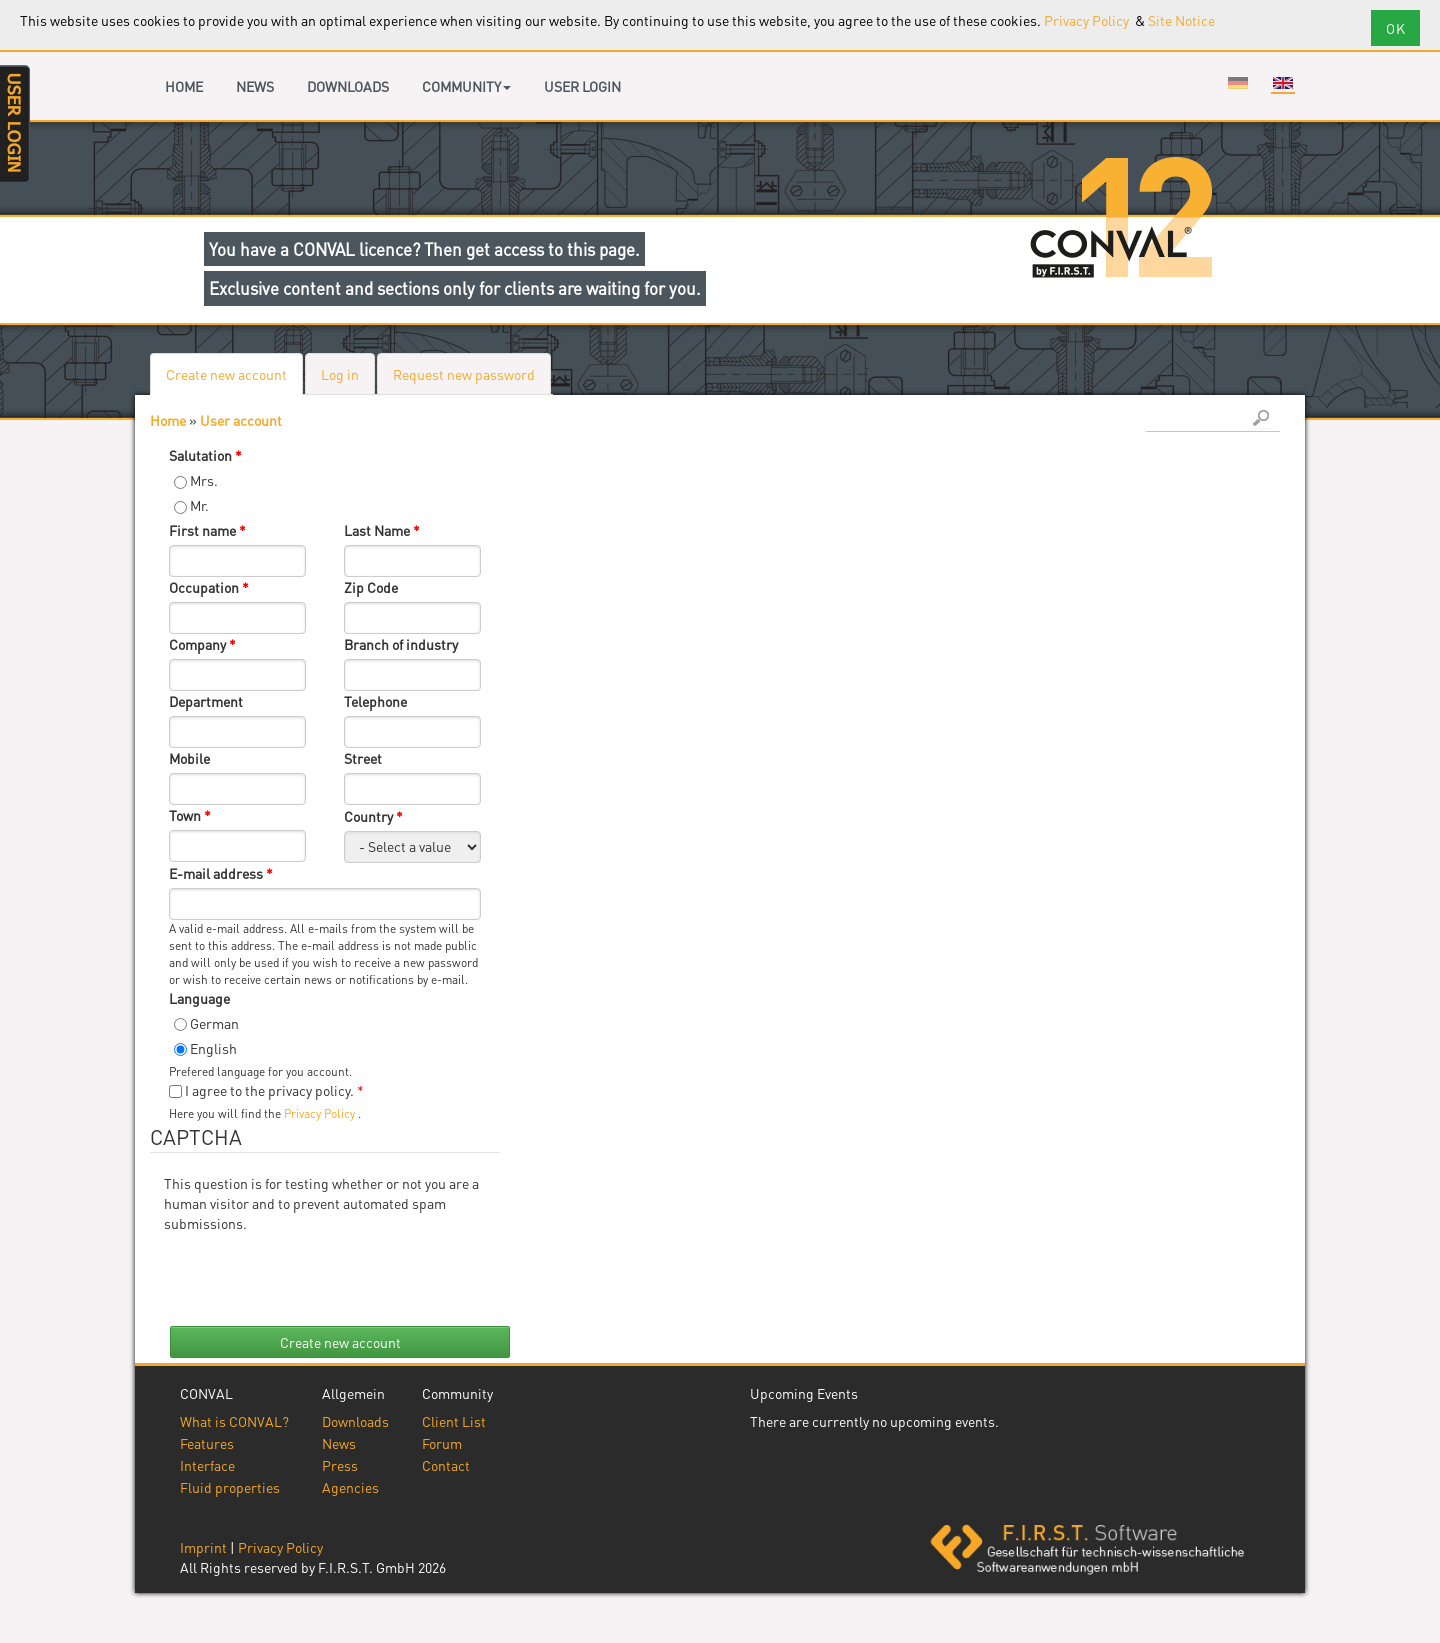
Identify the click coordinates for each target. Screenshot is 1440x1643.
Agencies (350, 1487)
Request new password (464, 374)
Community (466, 86)
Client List (454, 1421)
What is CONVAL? (234, 1421)
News (255, 86)
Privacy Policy (1088, 20)
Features (207, 1443)
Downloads (348, 86)
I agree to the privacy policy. (274, 1090)
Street (363, 758)
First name (207, 530)
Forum (442, 1443)
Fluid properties (230, 1487)
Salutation (205, 455)
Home (184, 86)
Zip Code (371, 587)
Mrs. (204, 480)
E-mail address (221, 873)
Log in (340, 374)
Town (190, 815)
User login (582, 86)
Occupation (209, 587)
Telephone (375, 701)
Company (202, 644)
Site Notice (1181, 20)
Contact (446, 1465)
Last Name (382, 530)
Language (199, 998)
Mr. (199, 505)
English (1283, 83)
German (214, 1023)
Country (373, 816)
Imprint (203, 1547)
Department (206, 701)
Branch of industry (401, 644)
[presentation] (316, 1272)
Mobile (189, 758)
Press (340, 1465)
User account (241, 420)
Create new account (234, 379)
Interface (207, 1465)
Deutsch (1238, 83)
